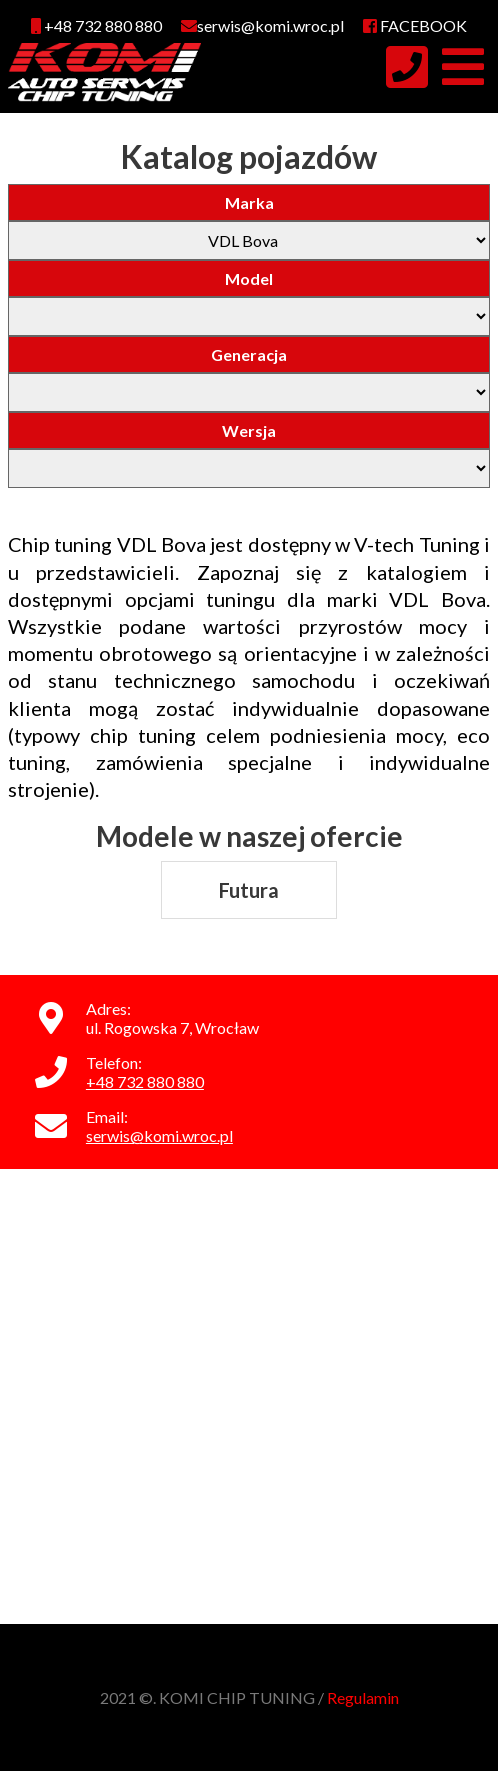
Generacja (249, 354)
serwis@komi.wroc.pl (159, 1135)
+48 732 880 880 (96, 25)
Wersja (249, 430)
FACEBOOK (415, 25)
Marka (249, 202)
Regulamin (363, 1697)
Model (249, 278)
